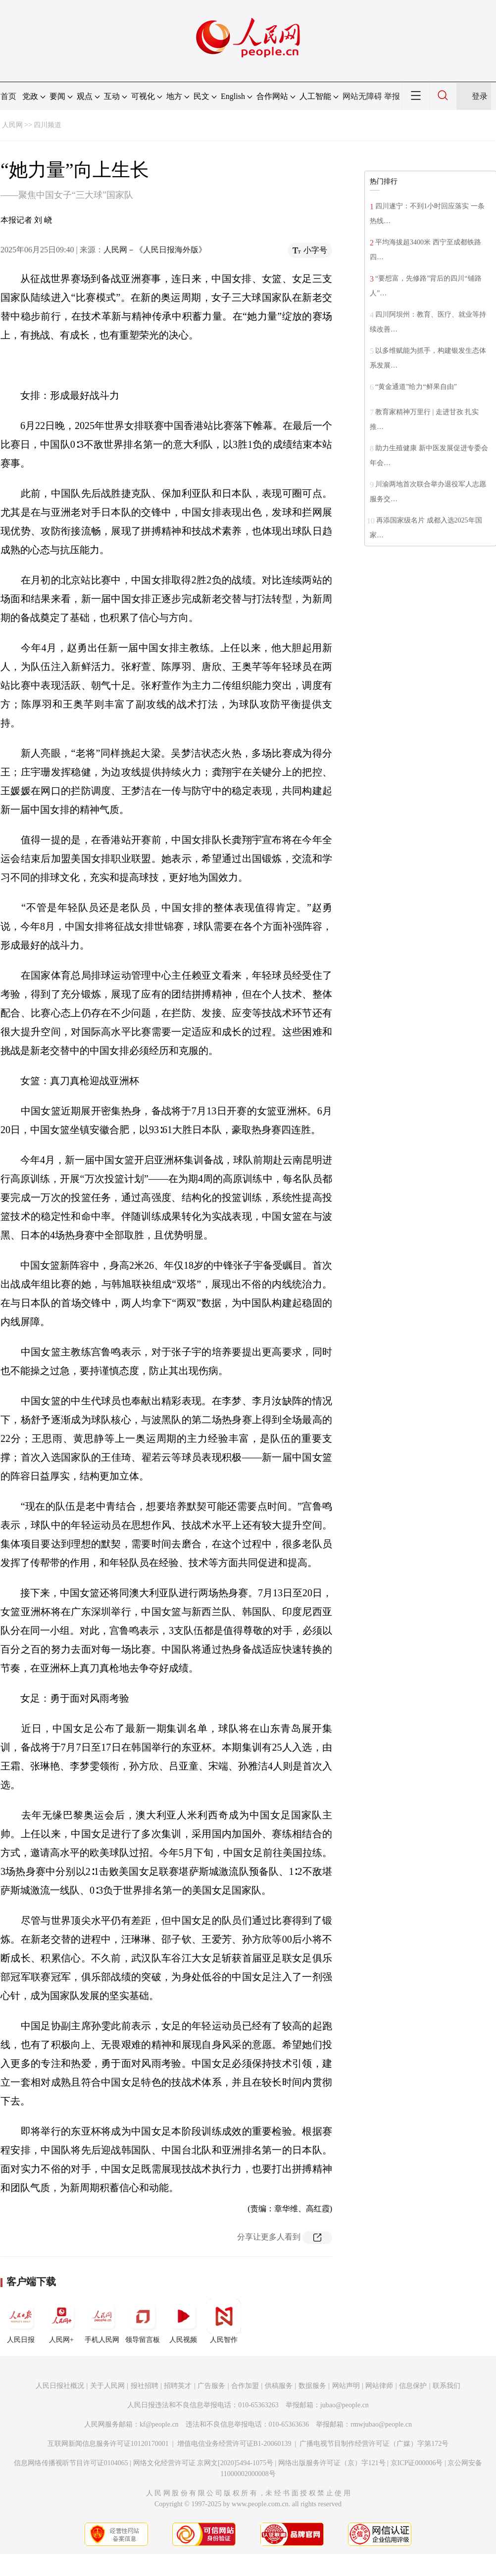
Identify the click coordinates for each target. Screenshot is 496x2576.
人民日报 (20, 2321)
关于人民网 (107, 2385)
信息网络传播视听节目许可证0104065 (71, 2463)
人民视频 (183, 2321)
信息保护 (413, 2385)
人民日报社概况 (60, 2385)
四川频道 (47, 125)
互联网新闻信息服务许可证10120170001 (108, 2443)
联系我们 (446, 2385)
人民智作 (223, 2321)
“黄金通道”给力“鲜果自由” (416, 386)
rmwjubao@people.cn (381, 2424)
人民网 (12, 125)
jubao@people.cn (344, 2405)
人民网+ (61, 2321)
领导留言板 (142, 2321)
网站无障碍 (362, 96)
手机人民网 (102, 2321)
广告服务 (211, 2385)
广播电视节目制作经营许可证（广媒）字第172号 (373, 2443)
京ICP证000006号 (417, 2463)
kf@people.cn (159, 2424)
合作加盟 (245, 2385)
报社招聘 (144, 2385)
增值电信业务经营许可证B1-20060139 (234, 2443)
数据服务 (312, 2385)
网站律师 (379, 2385)
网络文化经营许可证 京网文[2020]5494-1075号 (203, 2463)
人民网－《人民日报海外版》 (154, 249)
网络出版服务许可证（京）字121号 (332, 2463)
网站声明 (346, 2385)
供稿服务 (279, 2385)
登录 (480, 96)
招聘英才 (178, 2385)
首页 (8, 96)
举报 (392, 96)
